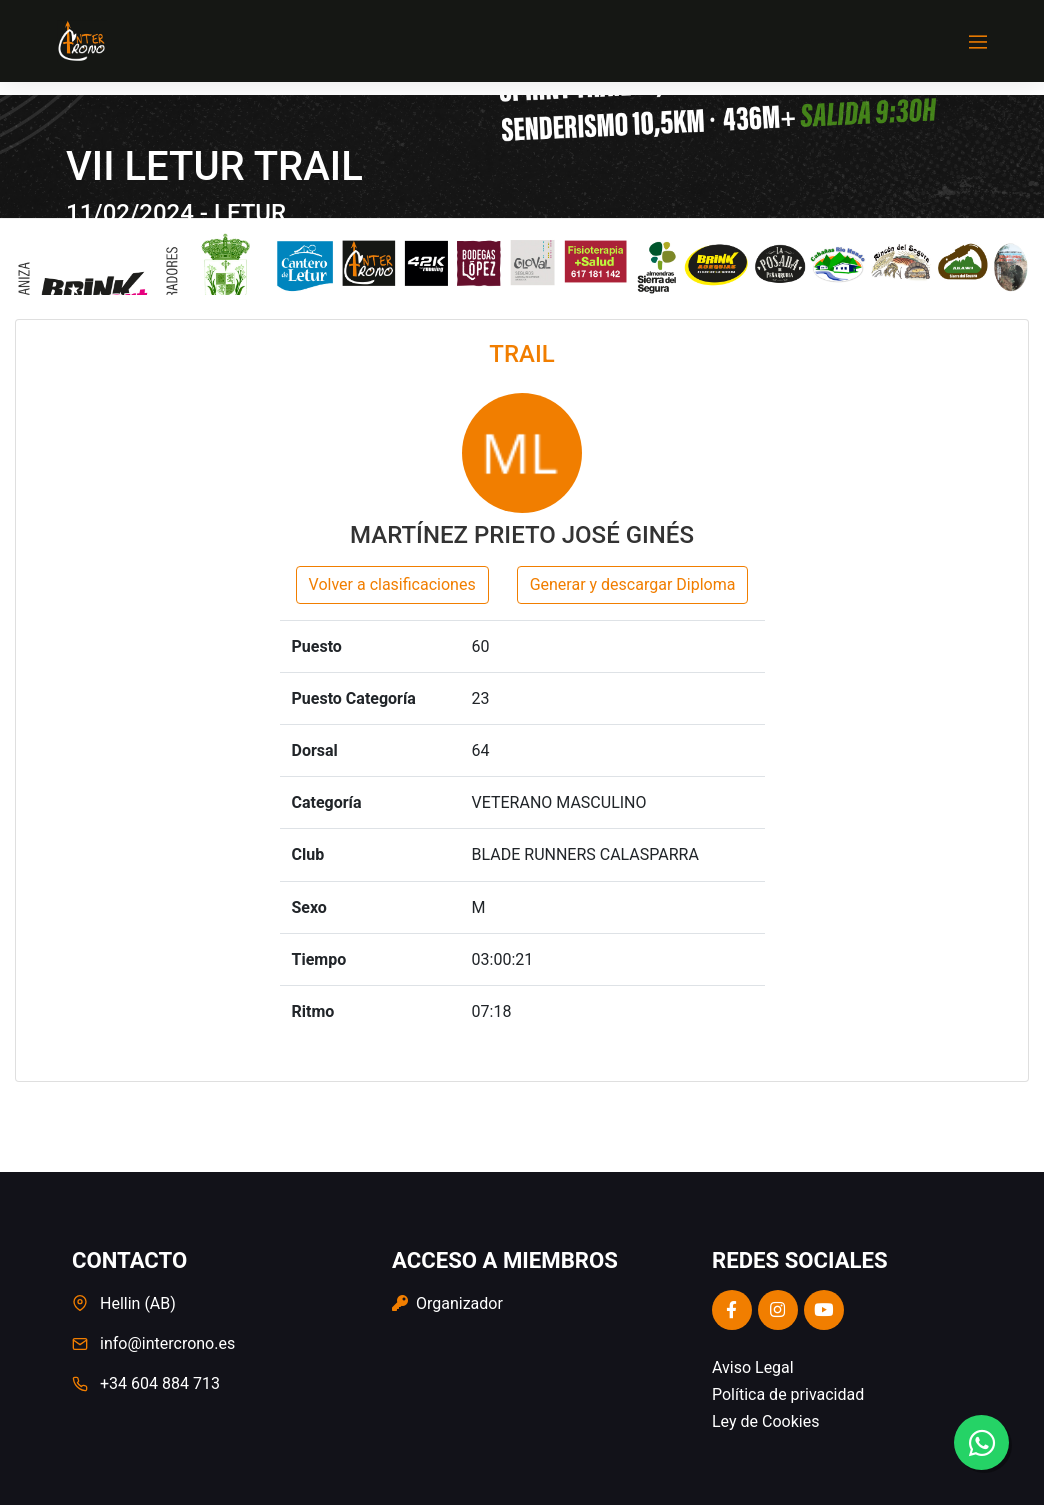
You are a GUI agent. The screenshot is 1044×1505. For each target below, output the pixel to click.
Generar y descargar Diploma (633, 584)
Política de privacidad (788, 1394)
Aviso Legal (753, 1367)
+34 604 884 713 (160, 1383)
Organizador (447, 1303)
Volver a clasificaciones (392, 584)
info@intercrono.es (167, 1343)
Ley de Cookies (765, 1421)
